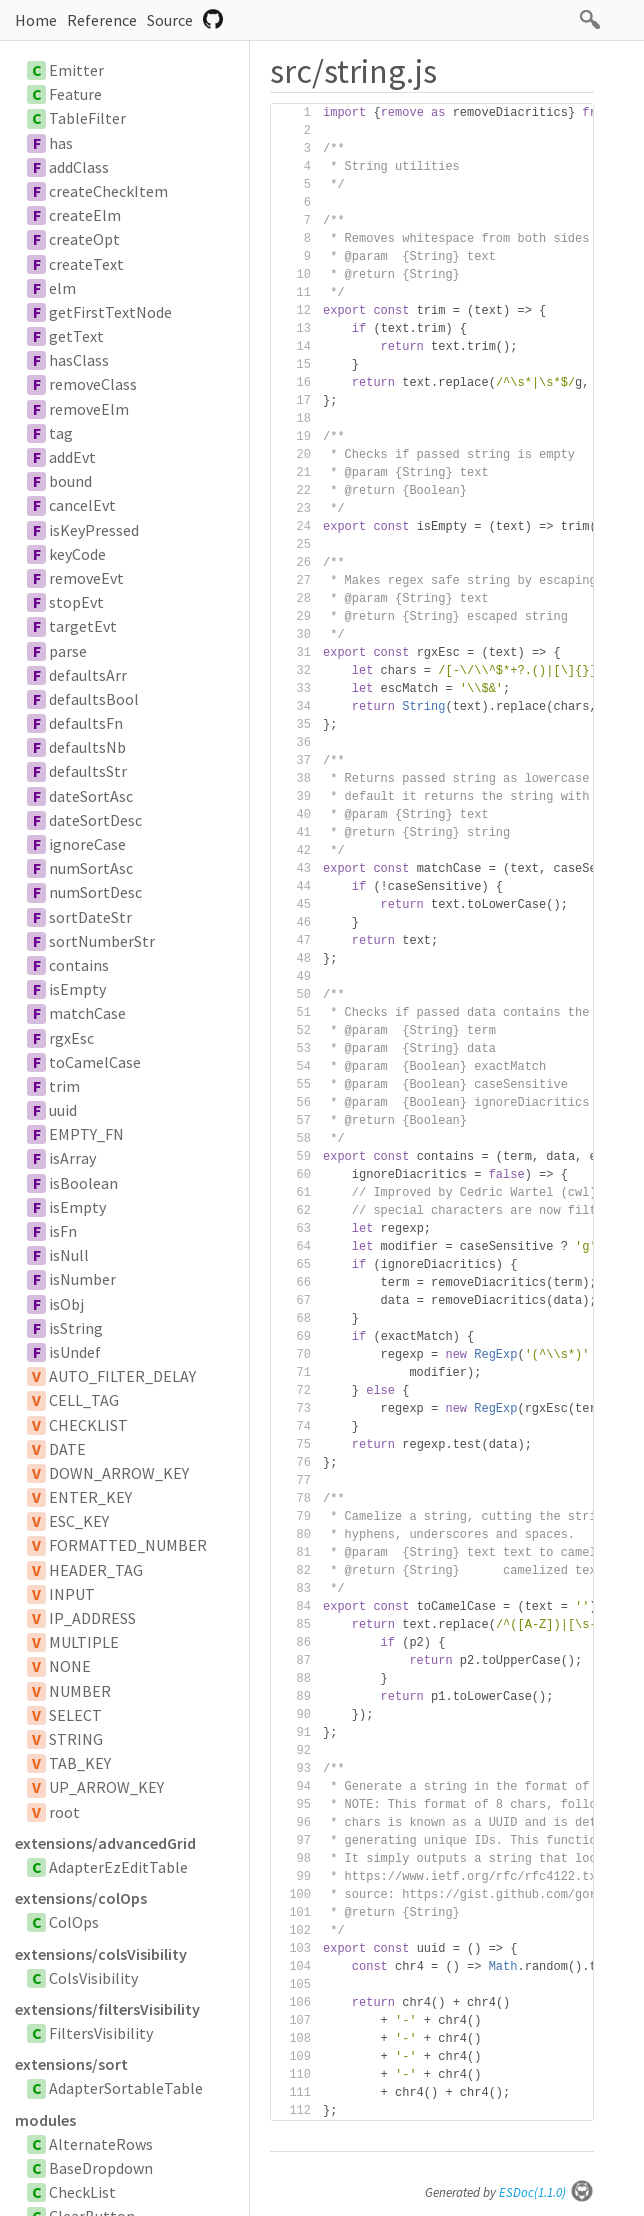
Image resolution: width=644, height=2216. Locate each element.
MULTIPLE (84, 1642)
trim (64, 1086)
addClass (79, 167)
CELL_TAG (84, 1400)
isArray (72, 1158)
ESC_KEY (79, 1521)
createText (86, 264)
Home (36, 20)
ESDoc (546, 2192)
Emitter (76, 70)
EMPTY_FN (86, 1134)
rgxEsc (71, 1038)
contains (79, 965)
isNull (69, 1255)
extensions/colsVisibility (101, 1954)
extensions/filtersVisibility (107, 2009)
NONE (70, 1666)
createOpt (84, 239)
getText (76, 336)
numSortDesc (95, 892)
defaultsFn (86, 723)
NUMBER (80, 1691)
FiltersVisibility (101, 2033)
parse (68, 651)
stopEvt (76, 602)
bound (70, 481)
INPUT (72, 1594)
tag (61, 433)
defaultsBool (94, 699)
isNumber (82, 1279)
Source (170, 20)
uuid (63, 1110)
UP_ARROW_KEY (106, 1787)
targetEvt (83, 626)
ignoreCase (87, 844)
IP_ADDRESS (92, 1618)
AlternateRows (101, 2144)
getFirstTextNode (110, 312)
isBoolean (83, 1183)
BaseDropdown (101, 2168)
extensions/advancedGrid (105, 1843)
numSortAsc (91, 868)
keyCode (77, 554)
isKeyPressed (94, 530)
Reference (102, 20)
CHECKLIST (88, 1425)
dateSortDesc (95, 820)
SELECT (75, 1715)
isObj (66, 1304)
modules (45, 2120)
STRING (76, 1739)
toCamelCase (95, 1062)
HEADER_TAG (96, 1570)
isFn (63, 1231)
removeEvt (86, 578)
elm (62, 288)
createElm (85, 215)
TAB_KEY (80, 1763)
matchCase (87, 1013)
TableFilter (87, 118)
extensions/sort (71, 2064)
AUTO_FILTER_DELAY (122, 1376)
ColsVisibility (93, 1978)
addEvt (72, 457)
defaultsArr (88, 675)
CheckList (82, 2192)
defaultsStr (88, 771)
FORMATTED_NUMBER (128, 1545)
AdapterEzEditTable (118, 1867)
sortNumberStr (102, 941)
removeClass (93, 384)
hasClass (79, 360)
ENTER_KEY (90, 1497)
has (61, 143)
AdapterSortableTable (126, 2088)
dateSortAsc (91, 796)
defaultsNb (87, 747)
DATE (67, 1449)
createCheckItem (108, 191)
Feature (75, 94)
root (64, 1812)
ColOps (74, 1922)
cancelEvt (82, 505)
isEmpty (77, 989)
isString (76, 1328)
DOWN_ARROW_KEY (119, 1473)
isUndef (75, 1352)
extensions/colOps (81, 1898)
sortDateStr (90, 917)
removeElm (89, 409)
